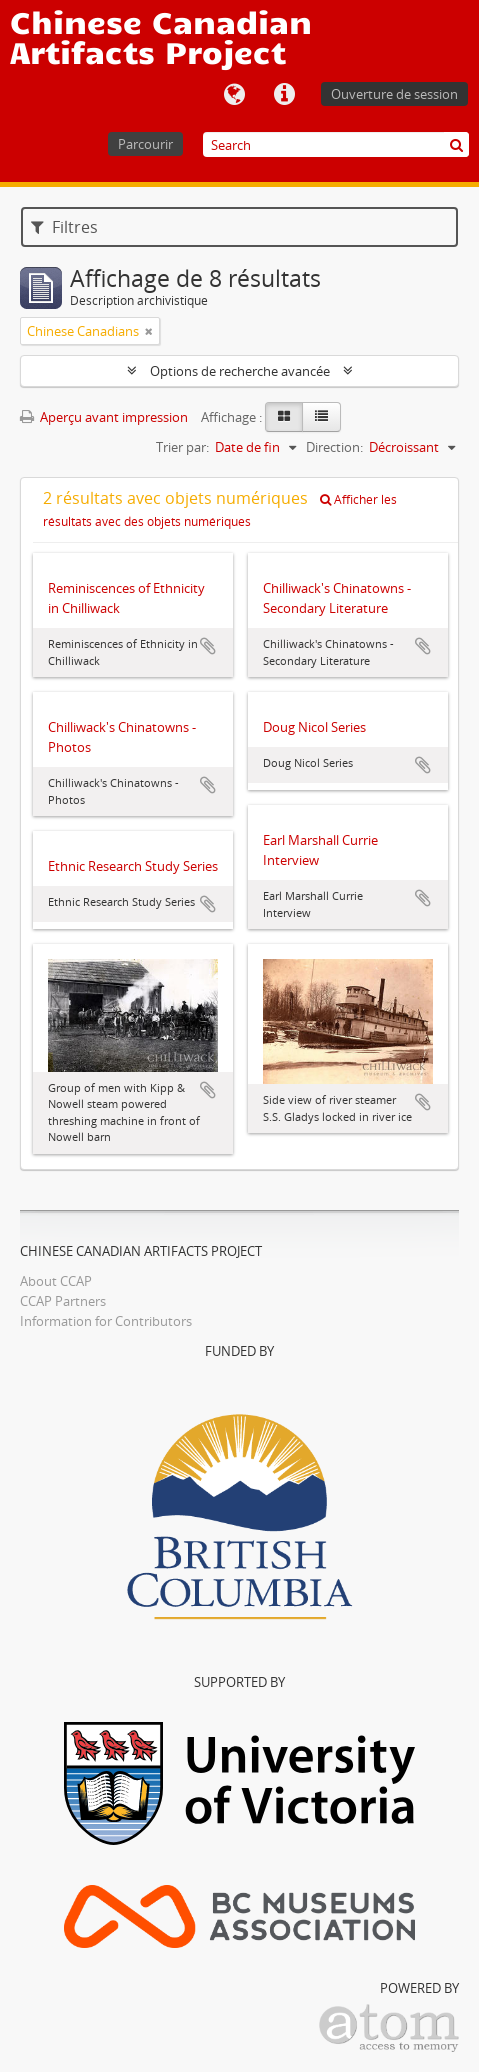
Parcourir (145, 144)
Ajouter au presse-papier (208, 646)
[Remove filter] (149, 331)
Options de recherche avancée (240, 371)
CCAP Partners (63, 1301)
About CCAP (56, 1281)
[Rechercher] (456, 144)
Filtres (64, 227)
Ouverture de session (394, 94)
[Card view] (284, 417)
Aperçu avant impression (104, 417)
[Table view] (321, 417)
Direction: (334, 447)
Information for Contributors (106, 1321)
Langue (234, 95)
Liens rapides (284, 95)
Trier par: (182, 447)
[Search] (336, 144)
